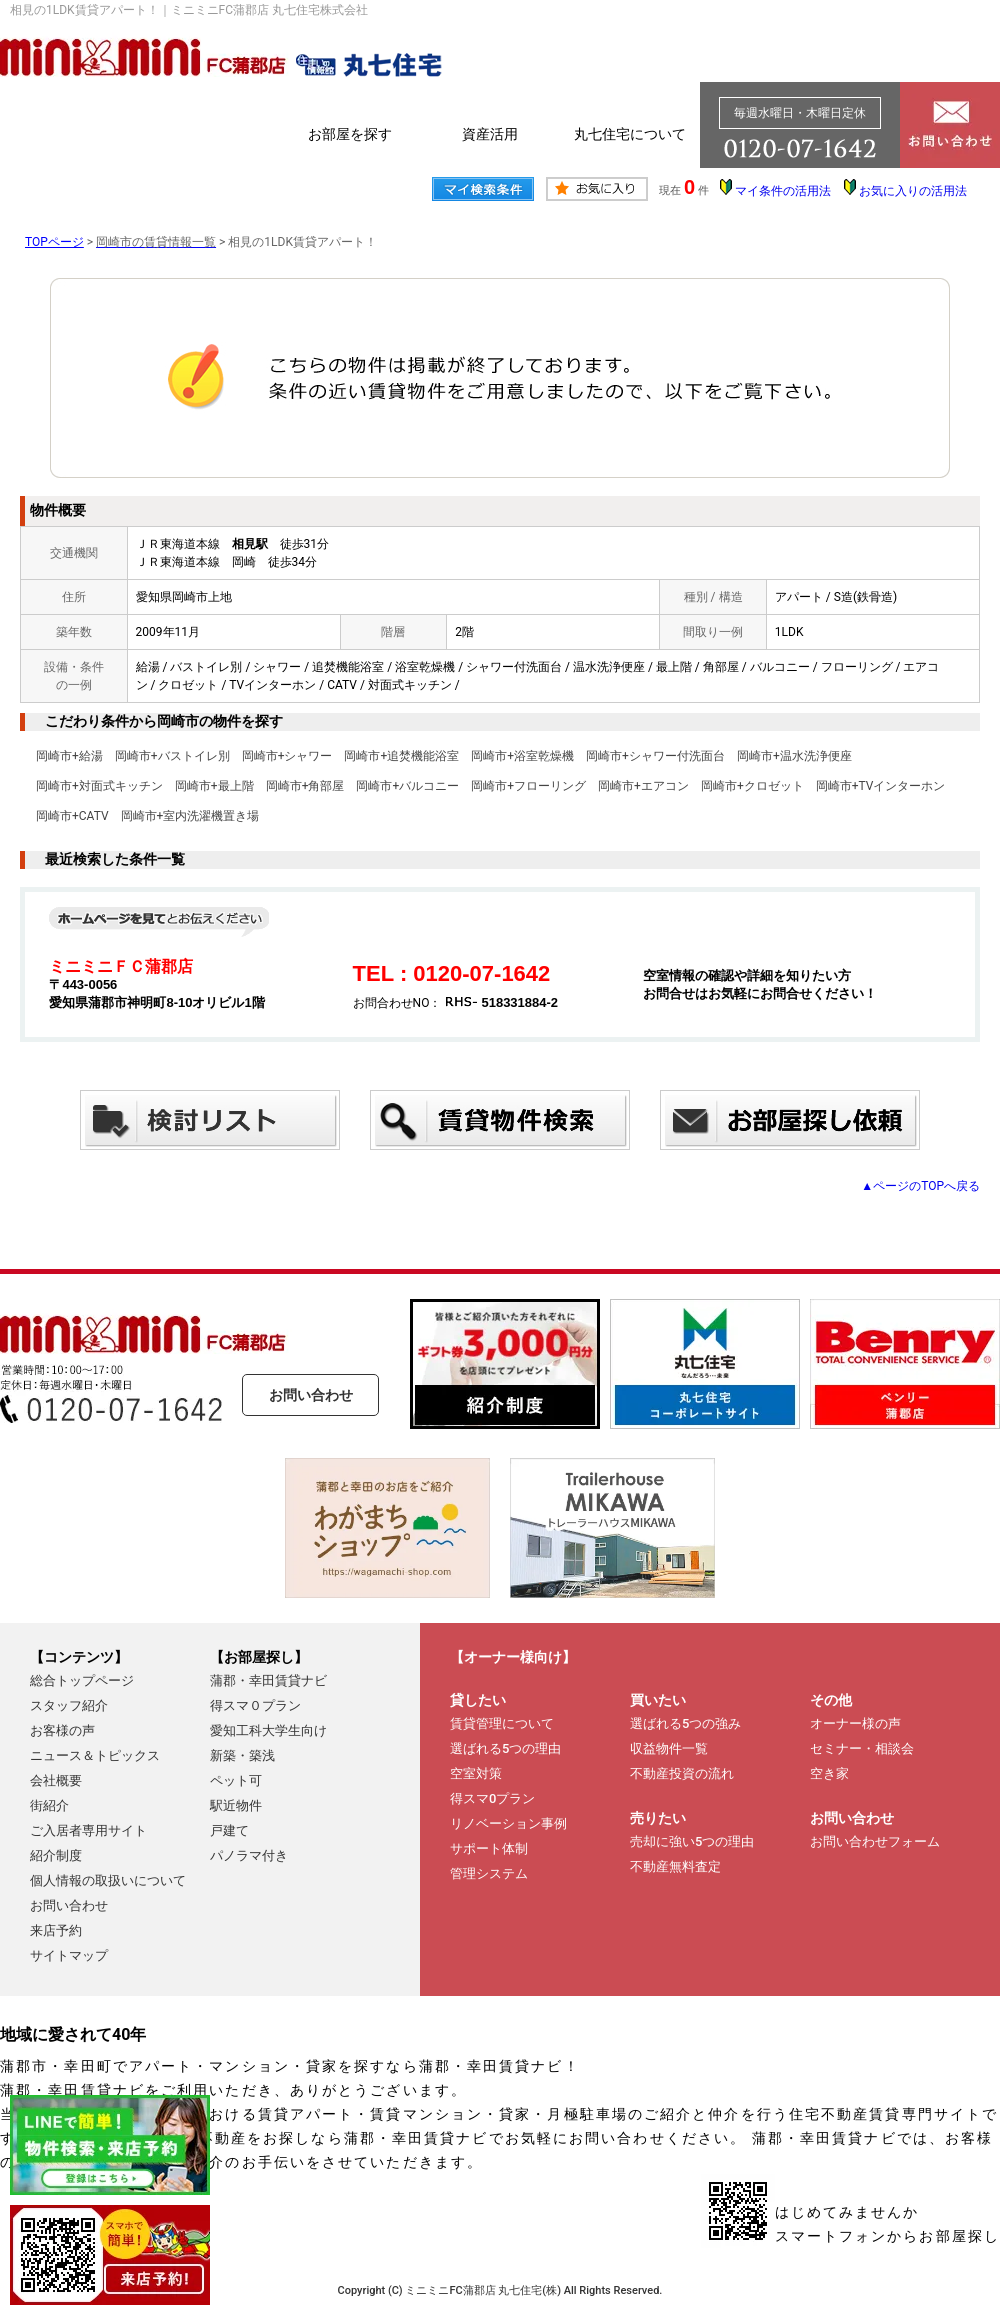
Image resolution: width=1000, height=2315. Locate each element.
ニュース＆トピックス (95, 1755)
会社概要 (56, 1780)
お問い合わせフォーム (875, 1841)
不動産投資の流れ (682, 1773)
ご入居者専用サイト (88, 1830)
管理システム (489, 1873)
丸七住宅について (630, 134)
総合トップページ (82, 1680)
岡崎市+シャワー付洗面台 (655, 756)
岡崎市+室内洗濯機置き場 (190, 816)
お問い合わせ (311, 1395)
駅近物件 (236, 1805)
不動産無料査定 (675, 1866)
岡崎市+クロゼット (752, 786)
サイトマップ (69, 1955)
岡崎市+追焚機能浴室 (401, 756)
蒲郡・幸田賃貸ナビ (268, 1680)
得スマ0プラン (492, 1798)
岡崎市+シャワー (287, 756)
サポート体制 (489, 1848)
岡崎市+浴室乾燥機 (522, 756)
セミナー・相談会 (862, 1748)
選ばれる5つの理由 (505, 1748)
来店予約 (56, 1930)
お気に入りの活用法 (913, 191)
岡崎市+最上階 (214, 786)
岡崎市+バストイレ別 (172, 756)
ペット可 (236, 1780)
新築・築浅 (242, 1755)
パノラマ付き (249, 1855)
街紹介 (49, 1805)
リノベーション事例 (508, 1823)
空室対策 (476, 1773)
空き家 (829, 1773)
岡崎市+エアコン (643, 786)
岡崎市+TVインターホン (881, 786)
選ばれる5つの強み (685, 1723)
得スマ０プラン (255, 1705)
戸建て (229, 1830)
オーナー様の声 (855, 1723)
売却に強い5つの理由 (692, 1841)
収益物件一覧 (669, 1748)
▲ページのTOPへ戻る (920, 1186)
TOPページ (54, 242)
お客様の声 (62, 1730)
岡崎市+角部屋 (305, 786)
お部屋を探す (350, 134)
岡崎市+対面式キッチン (99, 786)
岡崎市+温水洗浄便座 (794, 756)
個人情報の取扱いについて (108, 1880)
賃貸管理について (502, 1723)
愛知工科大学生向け (268, 1730)
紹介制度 (56, 1855)
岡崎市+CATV (72, 816)
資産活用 (490, 134)
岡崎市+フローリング (528, 786)
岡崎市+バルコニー (407, 786)
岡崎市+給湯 (69, 756)
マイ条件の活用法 (783, 191)
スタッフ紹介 (69, 1705)
